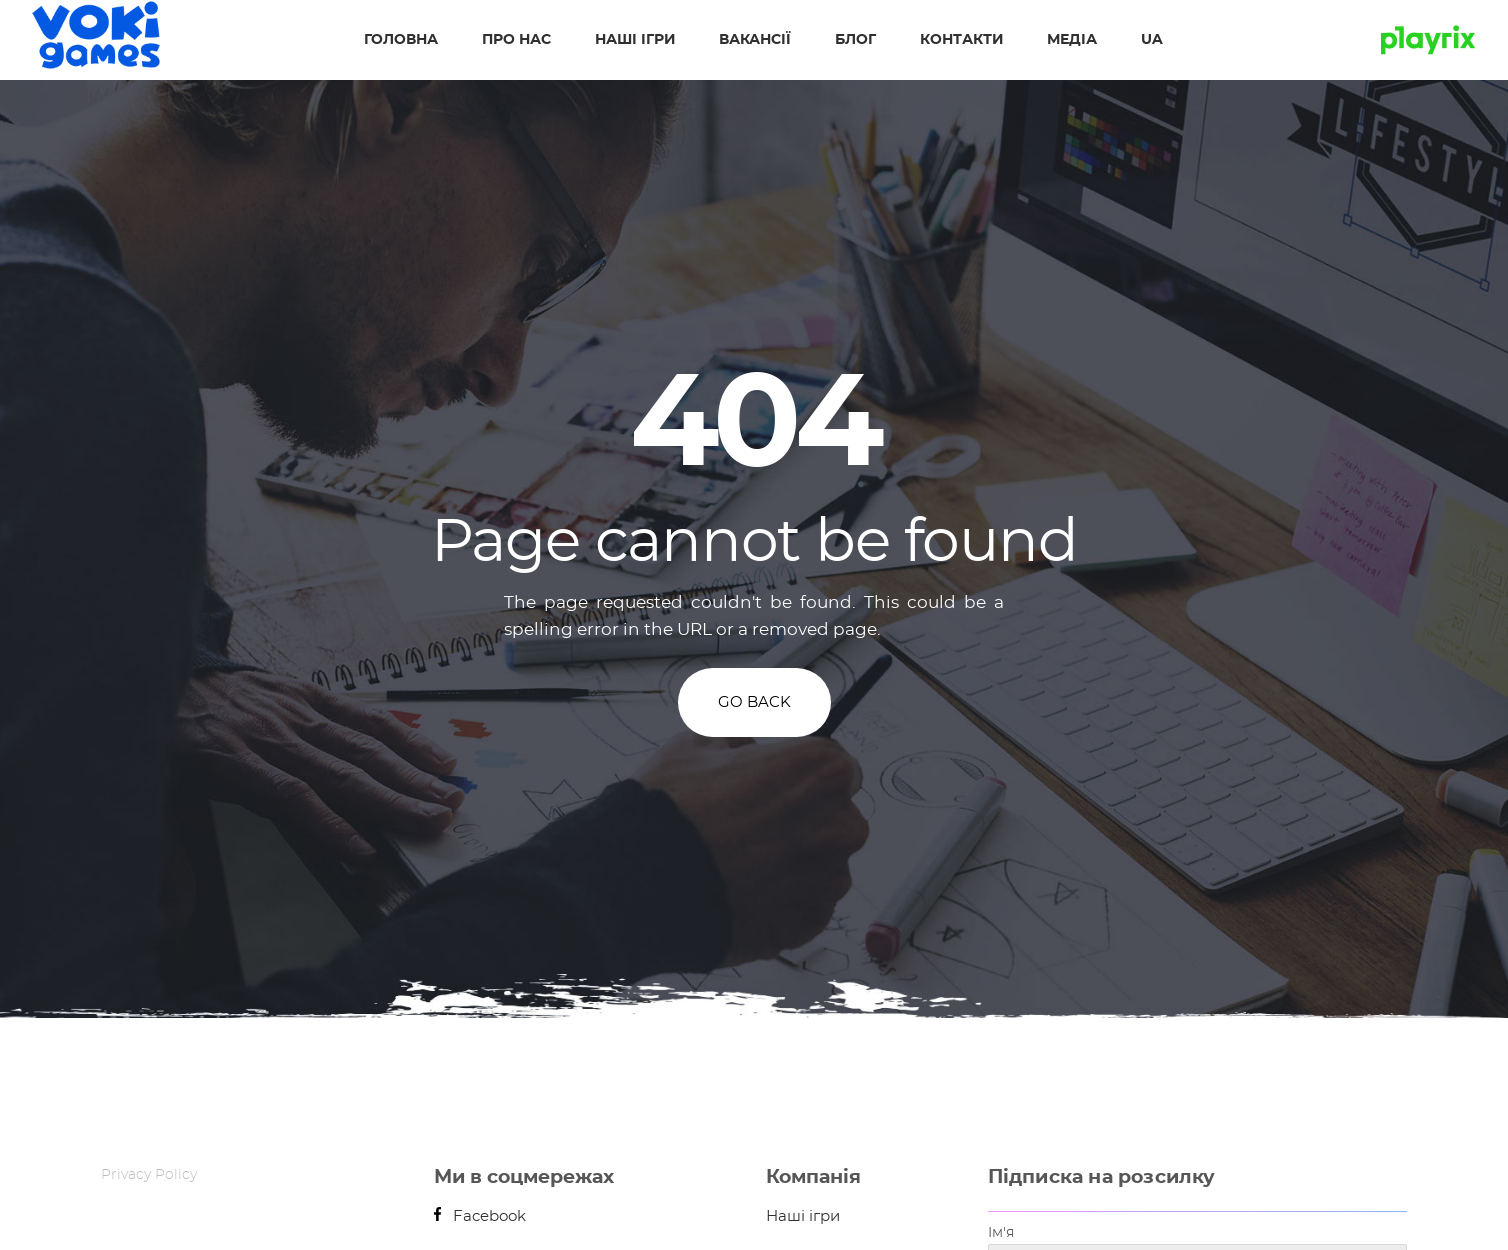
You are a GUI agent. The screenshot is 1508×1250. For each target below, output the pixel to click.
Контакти (961, 40)
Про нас (516, 40)
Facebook (480, 1216)
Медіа (1072, 40)
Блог (855, 40)
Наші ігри (635, 40)
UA (1152, 40)
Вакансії (755, 40)
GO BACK (754, 702)
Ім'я (1001, 1233)
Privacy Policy (149, 1175)
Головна (401, 40)
